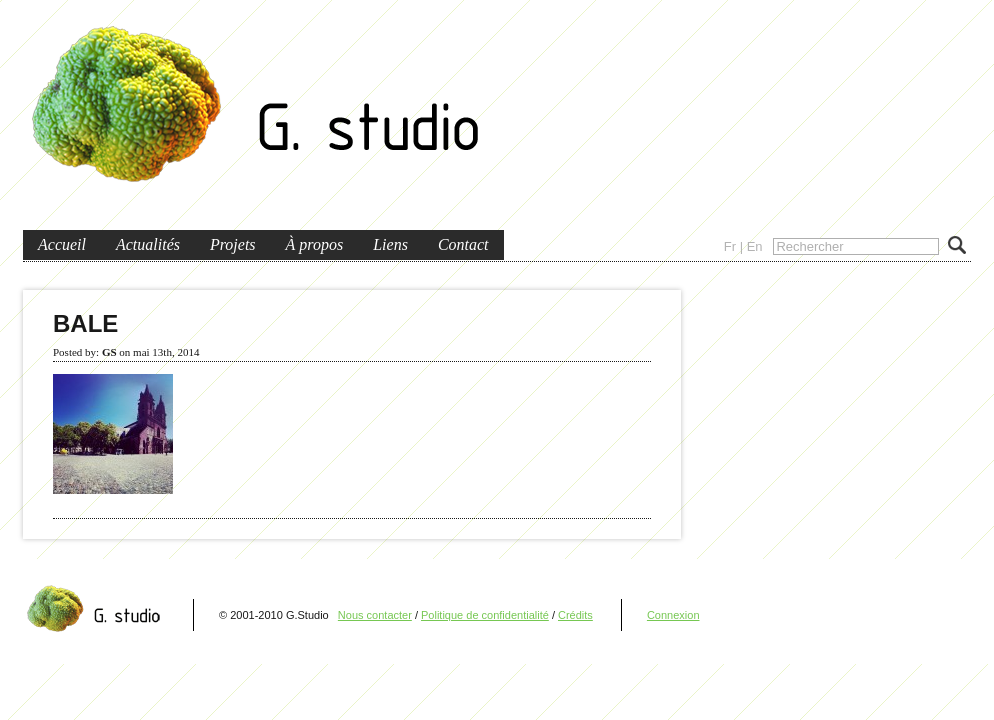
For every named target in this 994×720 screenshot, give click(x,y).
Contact (463, 244)
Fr (730, 246)
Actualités (148, 244)
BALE (85, 323)
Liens (390, 244)
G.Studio (258, 107)
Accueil (62, 244)
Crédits (575, 615)
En (755, 246)
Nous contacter (375, 615)
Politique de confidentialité (485, 615)
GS (109, 352)
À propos (315, 244)
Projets (233, 244)
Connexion (673, 615)
